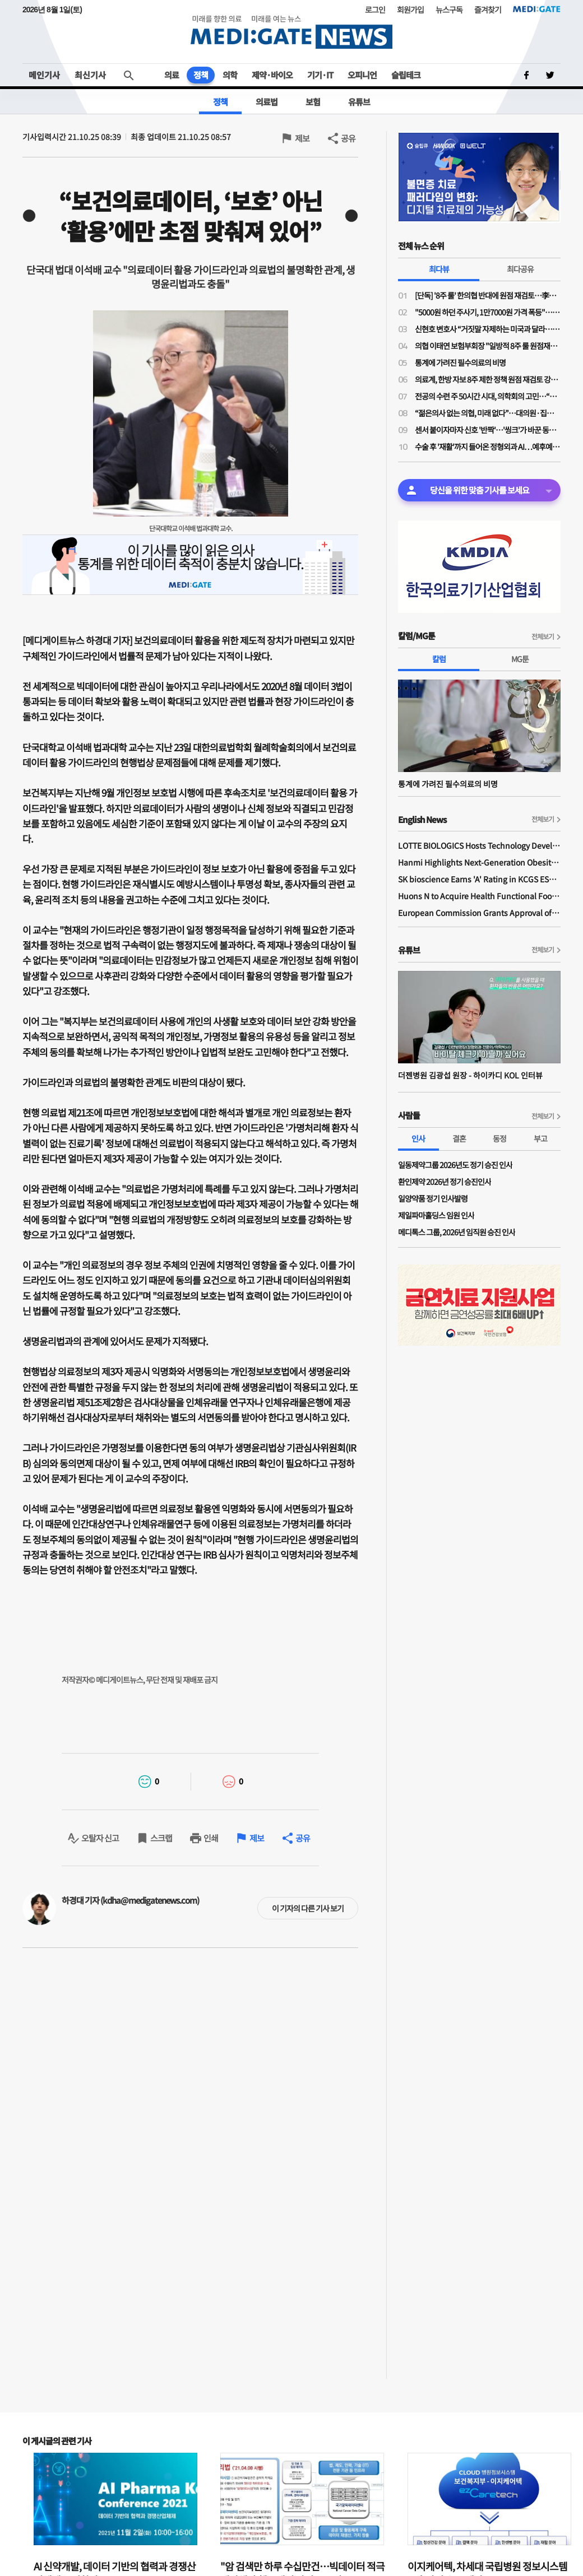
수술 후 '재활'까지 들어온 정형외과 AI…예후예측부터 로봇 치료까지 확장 (488, 446)
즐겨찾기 (487, 9)
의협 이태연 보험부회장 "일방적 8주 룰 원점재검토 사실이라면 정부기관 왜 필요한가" (488, 345)
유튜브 (359, 102)
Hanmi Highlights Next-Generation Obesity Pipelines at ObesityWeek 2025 (479, 862)
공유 (348, 138)
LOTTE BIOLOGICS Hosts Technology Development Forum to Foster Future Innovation (479, 845)
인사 (418, 1138)
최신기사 (90, 75)
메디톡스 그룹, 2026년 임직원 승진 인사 (456, 1232)
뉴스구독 (449, 9)
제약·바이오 (272, 75)
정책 (200, 75)
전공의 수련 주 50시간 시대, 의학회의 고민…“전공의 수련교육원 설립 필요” (488, 396)
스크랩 (161, 1838)
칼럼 (439, 658)
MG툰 (520, 658)
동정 (499, 1138)
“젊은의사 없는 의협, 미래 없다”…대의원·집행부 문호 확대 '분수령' (488, 413)
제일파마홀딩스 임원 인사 (436, 1215)
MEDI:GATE (537, 9)
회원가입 (410, 9)
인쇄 (210, 1838)
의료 (171, 75)
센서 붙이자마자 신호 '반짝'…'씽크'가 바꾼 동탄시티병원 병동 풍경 (488, 429)
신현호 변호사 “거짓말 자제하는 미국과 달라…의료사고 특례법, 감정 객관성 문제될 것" (488, 328)
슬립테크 (405, 75)
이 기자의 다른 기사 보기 (308, 1908)
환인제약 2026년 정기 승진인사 (444, 1181)
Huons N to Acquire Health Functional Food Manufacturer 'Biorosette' (479, 895)
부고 (540, 1138)
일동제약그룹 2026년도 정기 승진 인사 (455, 1164)
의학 (230, 75)
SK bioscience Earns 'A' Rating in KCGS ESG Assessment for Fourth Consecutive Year (479, 879)
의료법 (266, 102)
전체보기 (542, 636)
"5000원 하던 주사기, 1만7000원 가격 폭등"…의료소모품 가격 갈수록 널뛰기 (488, 312)
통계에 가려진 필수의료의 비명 (460, 362)
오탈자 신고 (100, 1838)
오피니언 (362, 75)
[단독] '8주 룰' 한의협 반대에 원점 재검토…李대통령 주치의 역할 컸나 (488, 295)
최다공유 (520, 269)
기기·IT (320, 75)
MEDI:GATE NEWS (291, 31)
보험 (313, 102)
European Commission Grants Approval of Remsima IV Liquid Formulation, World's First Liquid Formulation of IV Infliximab (479, 912)
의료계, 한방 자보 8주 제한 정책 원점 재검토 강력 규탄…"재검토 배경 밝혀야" (488, 379)
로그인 (375, 9)
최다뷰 (439, 269)
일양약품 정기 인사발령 (433, 1198)
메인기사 (44, 75)
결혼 (459, 1138)
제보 (302, 138)
